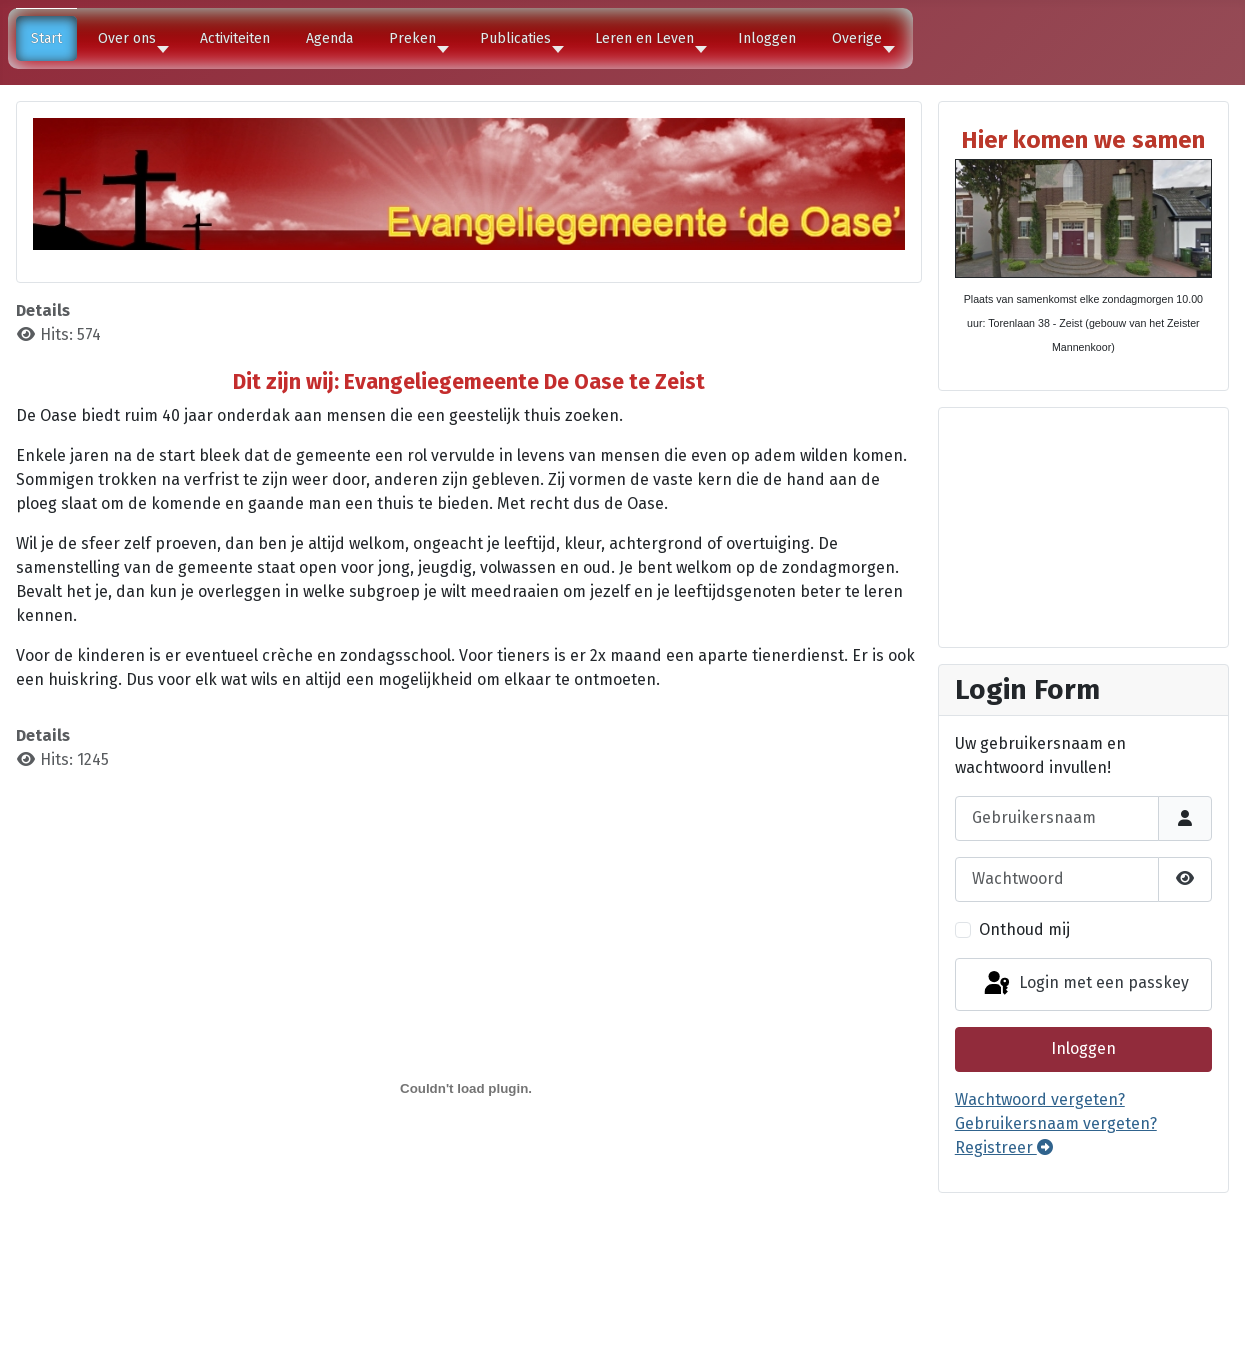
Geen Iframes (1083, 524)
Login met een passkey (1085, 984)
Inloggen (1083, 1048)
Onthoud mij (1024, 929)
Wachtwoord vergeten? (1040, 1099)
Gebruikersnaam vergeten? (1056, 1123)
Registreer (1004, 1147)
